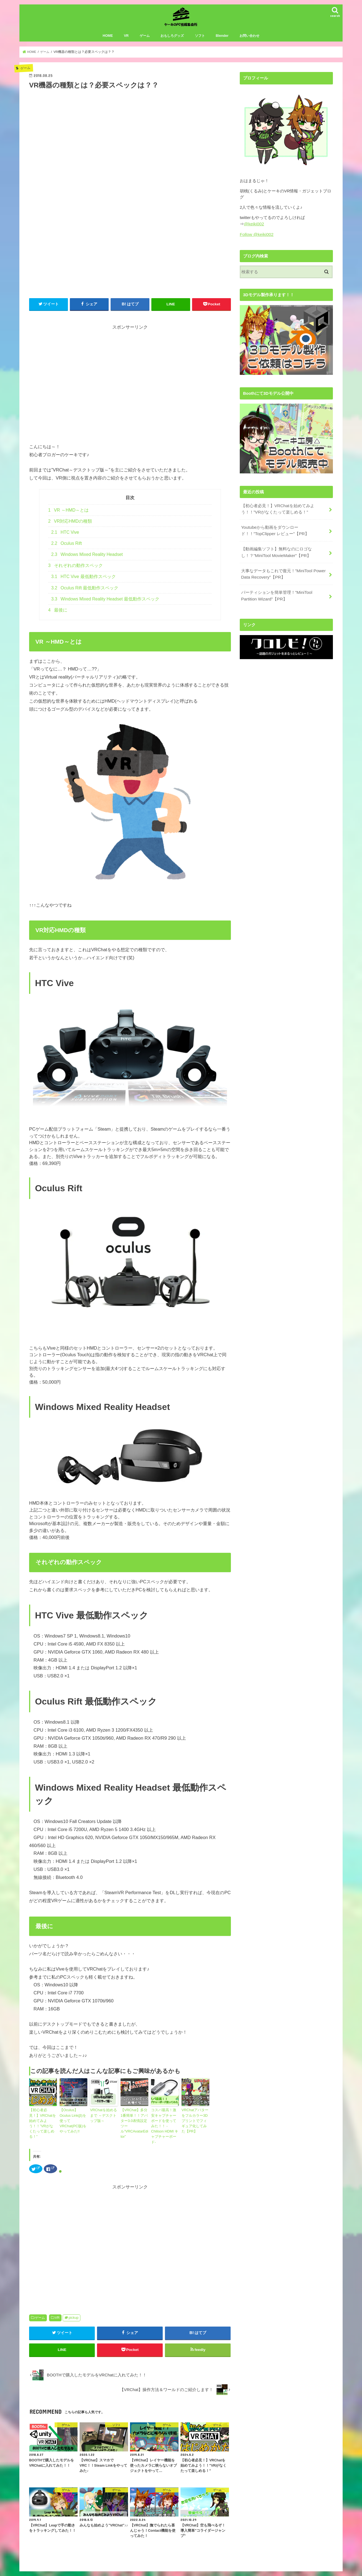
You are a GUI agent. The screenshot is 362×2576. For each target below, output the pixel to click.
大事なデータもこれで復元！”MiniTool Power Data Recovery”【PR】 (282, 575)
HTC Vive (65, 537)
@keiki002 (253, 228)
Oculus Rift (66, 548)
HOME (108, 41)
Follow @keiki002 (256, 239)
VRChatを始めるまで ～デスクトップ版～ (104, 2120)
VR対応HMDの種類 (70, 526)
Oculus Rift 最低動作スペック (85, 592)
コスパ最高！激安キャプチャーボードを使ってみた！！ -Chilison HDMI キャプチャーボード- (164, 2127)
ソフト (200, 41)
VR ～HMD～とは (68, 514)
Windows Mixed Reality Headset (87, 559)
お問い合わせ (249, 41)
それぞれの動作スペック (75, 570)
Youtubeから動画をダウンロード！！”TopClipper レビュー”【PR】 (274, 533)
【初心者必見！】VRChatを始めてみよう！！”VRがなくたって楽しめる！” (42, 2125)
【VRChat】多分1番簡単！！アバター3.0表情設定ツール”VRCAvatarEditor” (134, 2127)
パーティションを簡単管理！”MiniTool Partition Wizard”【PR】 (284, 596)
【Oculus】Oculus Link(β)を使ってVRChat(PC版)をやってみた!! (73, 2122)
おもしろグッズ (172, 41)
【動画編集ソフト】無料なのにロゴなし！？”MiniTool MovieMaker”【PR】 (276, 554)
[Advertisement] (130, 393)
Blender (222, 41)
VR (126, 41)
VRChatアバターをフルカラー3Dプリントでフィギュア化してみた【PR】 (195, 2125)
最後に (57, 614)
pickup (73, 2315)
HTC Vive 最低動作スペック (83, 581)
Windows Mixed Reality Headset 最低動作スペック (105, 603)
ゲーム (145, 41)
